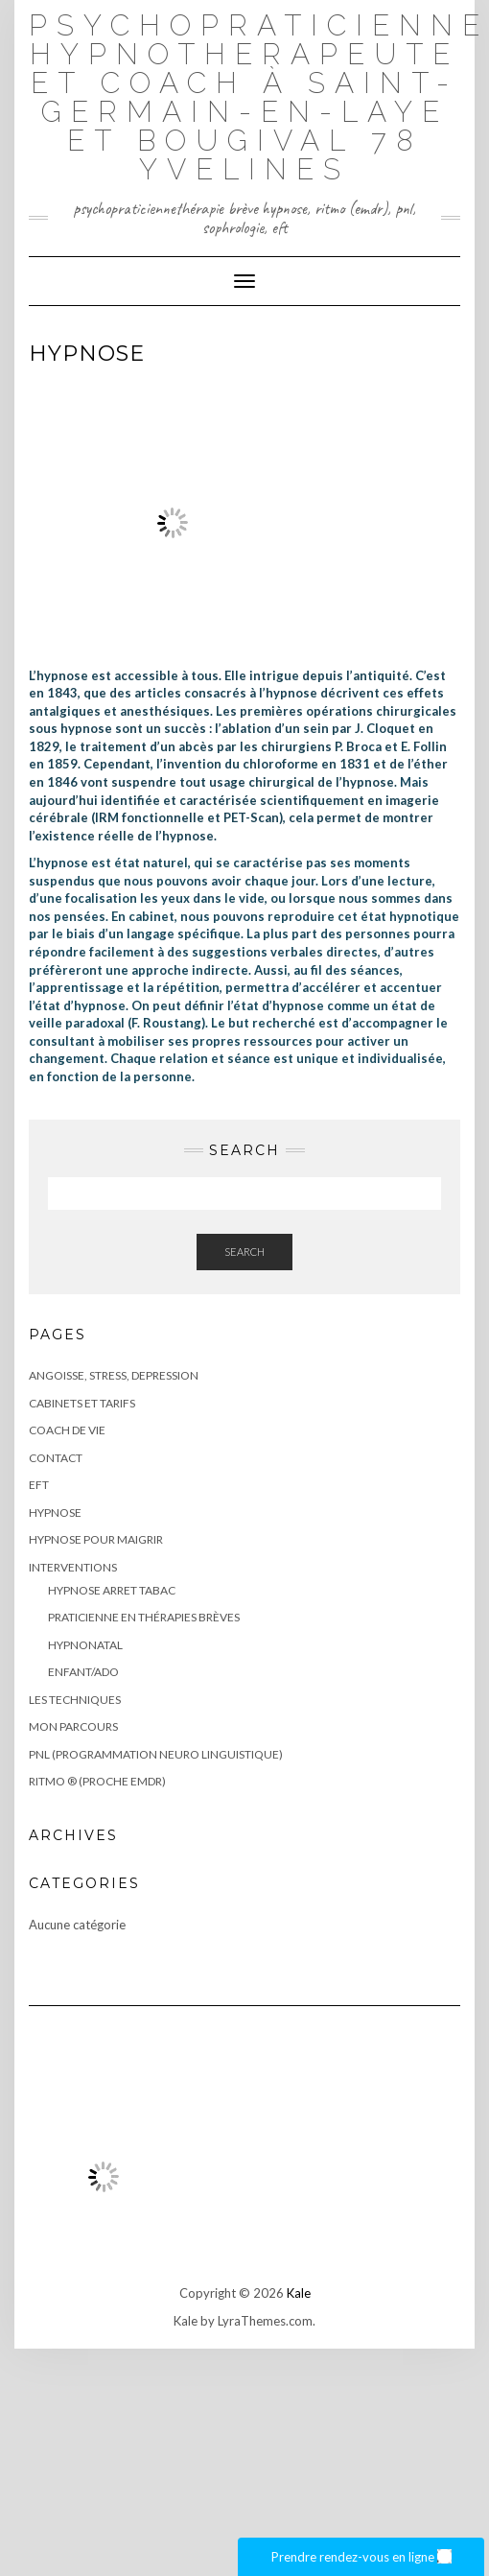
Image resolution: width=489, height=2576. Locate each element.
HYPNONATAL (85, 1645)
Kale (299, 2293)
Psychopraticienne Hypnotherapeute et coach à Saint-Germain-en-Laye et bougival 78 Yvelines (259, 97)
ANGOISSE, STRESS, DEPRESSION (113, 1375)
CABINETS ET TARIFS (82, 1403)
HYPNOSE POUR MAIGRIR (96, 1539)
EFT (39, 1484)
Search (244, 1251)
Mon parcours (73, 1726)
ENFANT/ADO (83, 1672)
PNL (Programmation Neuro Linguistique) (156, 1754)
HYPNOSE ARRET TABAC (111, 1590)
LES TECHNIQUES (75, 1699)
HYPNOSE (55, 1512)
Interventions (73, 1567)
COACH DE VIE (67, 1430)
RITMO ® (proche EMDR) (97, 1781)
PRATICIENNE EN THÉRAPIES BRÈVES (144, 1617)
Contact (55, 1458)
